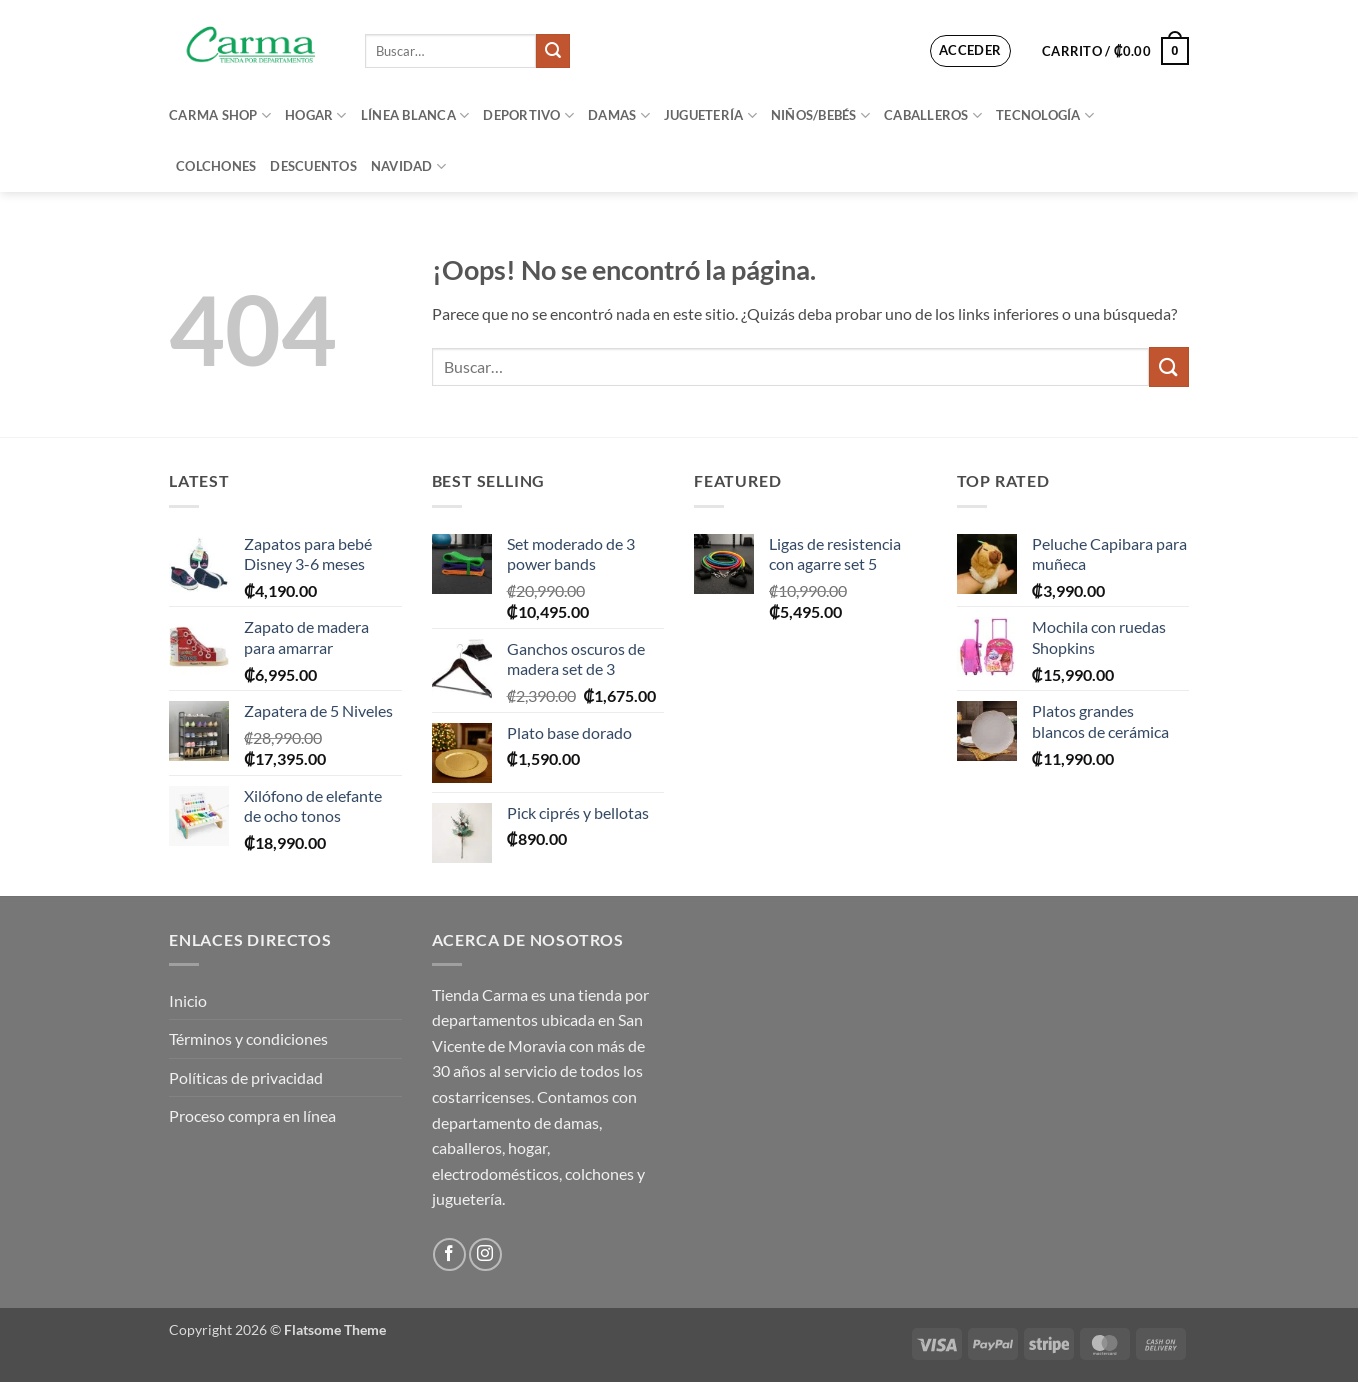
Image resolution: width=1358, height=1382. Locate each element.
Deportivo (528, 115)
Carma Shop (220, 115)
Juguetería (710, 115)
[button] (970, 51)
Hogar (316, 115)
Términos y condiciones (248, 1038)
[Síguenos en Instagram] (485, 1254)
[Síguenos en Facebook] (449, 1254)
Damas (619, 115)
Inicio (188, 1000)
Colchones (216, 166)
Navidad (408, 166)
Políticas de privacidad (246, 1077)
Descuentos (313, 166)
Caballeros (933, 115)
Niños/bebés (820, 115)
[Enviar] (553, 51)
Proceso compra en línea (252, 1115)
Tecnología (1045, 115)
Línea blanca (415, 115)
